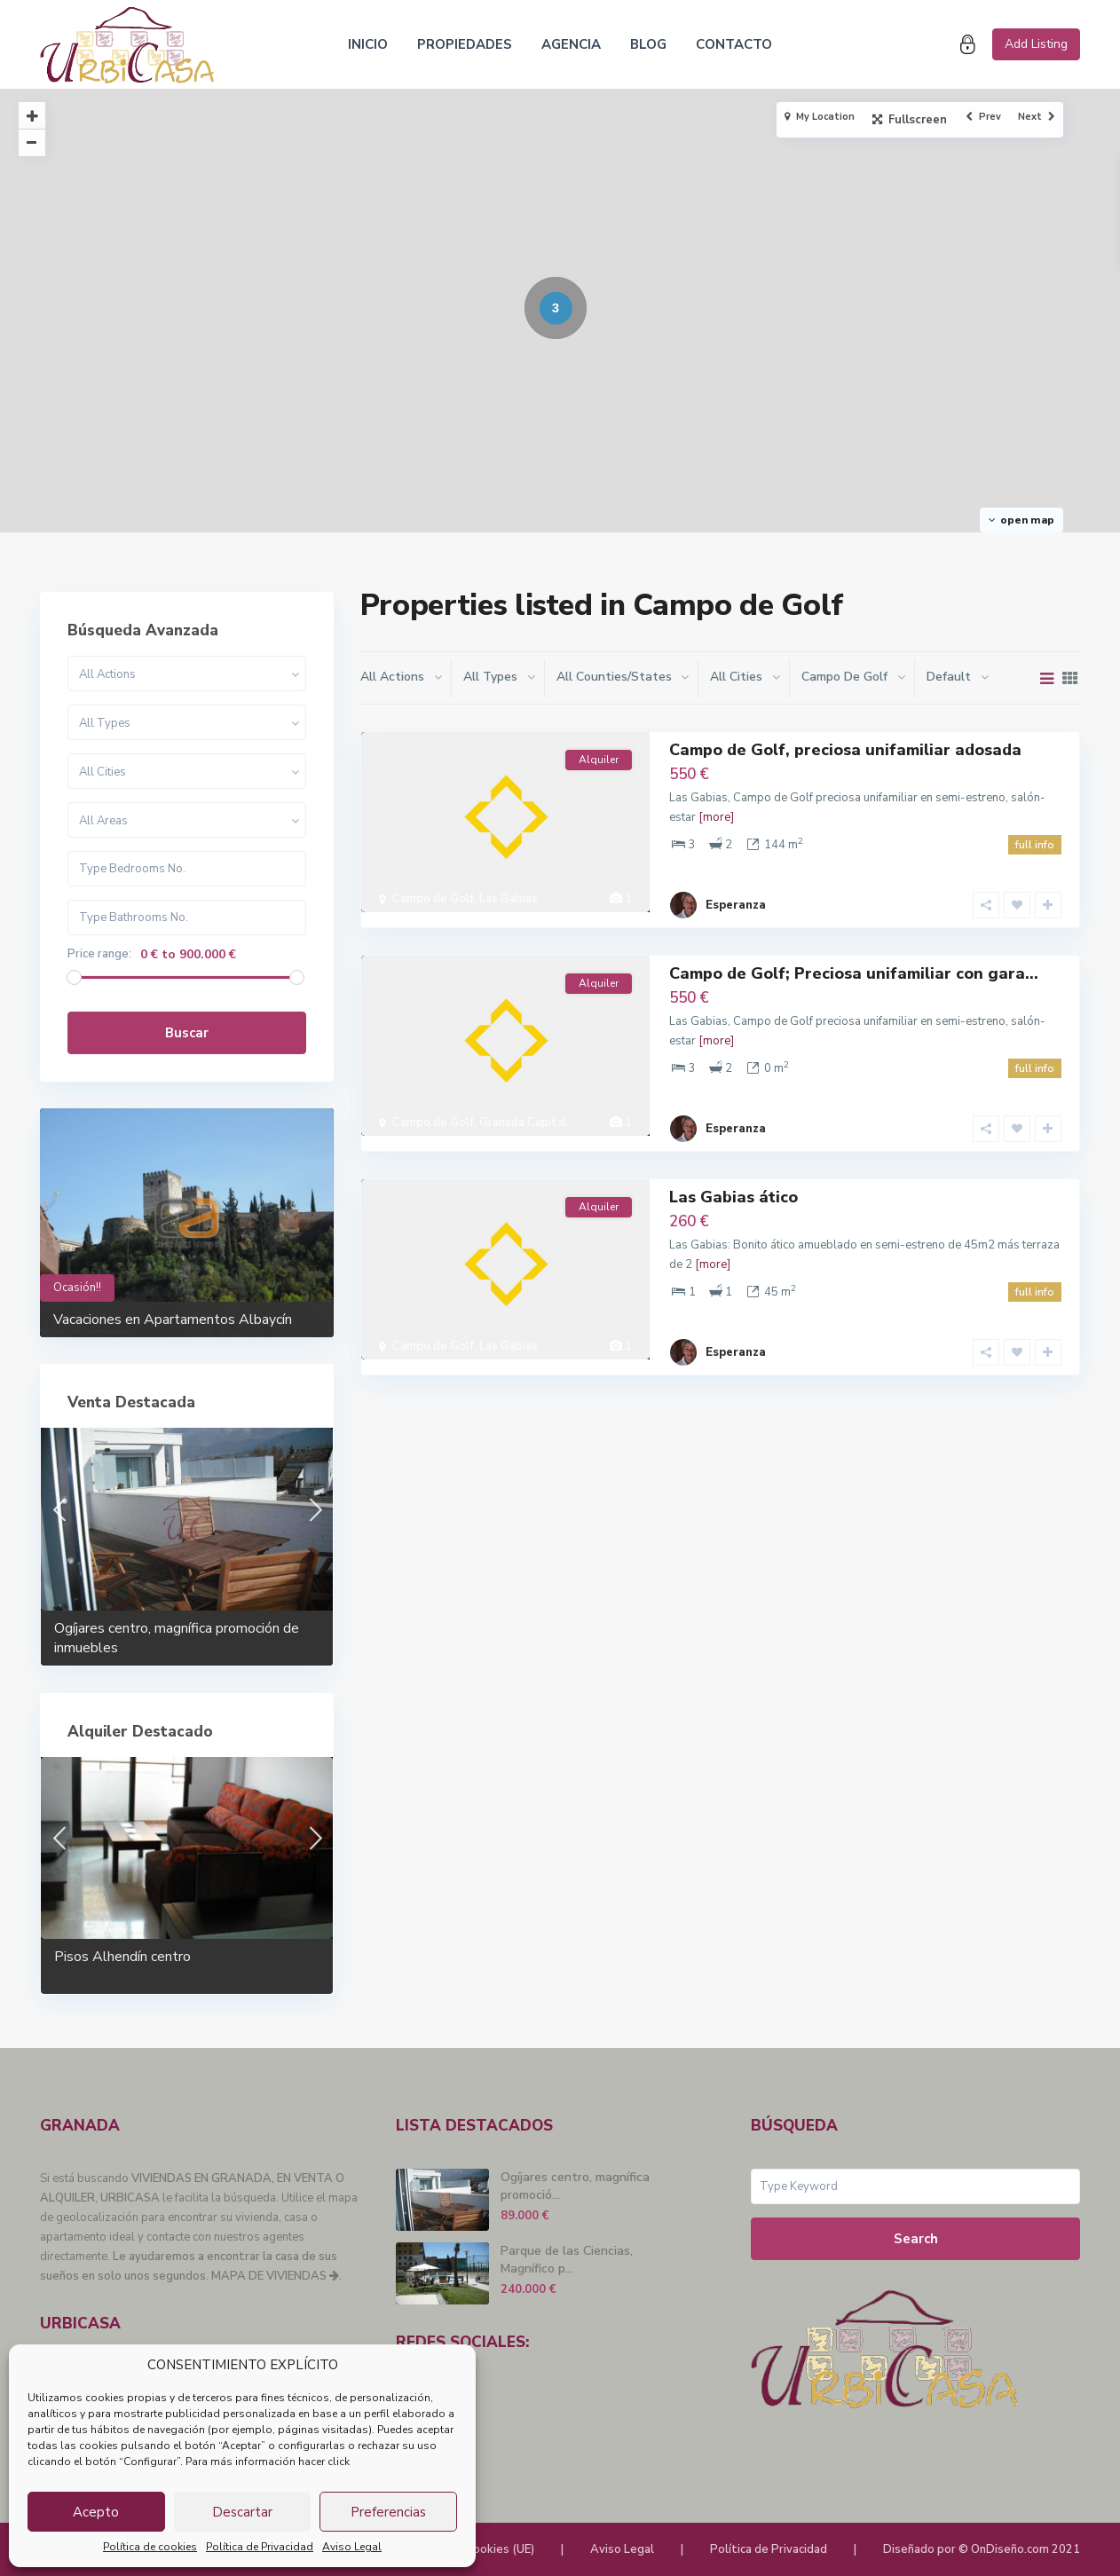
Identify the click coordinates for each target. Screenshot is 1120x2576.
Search (916, 2239)
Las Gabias (508, 899)
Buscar (187, 1033)
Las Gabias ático (733, 1167)
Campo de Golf (433, 899)
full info (1034, 845)
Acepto (96, 2512)
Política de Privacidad (259, 2547)
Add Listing (1036, 43)
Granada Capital (523, 1107)
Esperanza (736, 890)
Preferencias (388, 2512)
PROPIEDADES (464, 44)
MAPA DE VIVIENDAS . (276, 2276)
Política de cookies (150, 2547)
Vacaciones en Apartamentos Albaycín (172, 1319)
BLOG (648, 44)
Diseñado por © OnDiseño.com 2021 (981, 2549)
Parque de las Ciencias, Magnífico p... (567, 2259)
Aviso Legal (352, 2547)
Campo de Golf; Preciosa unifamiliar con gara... (853, 958)
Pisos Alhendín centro (122, 1956)
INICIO (368, 44)
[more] (716, 817)
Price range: (99, 954)
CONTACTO (734, 44)
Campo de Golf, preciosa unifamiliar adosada (845, 749)
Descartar (242, 2512)
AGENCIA (571, 44)
